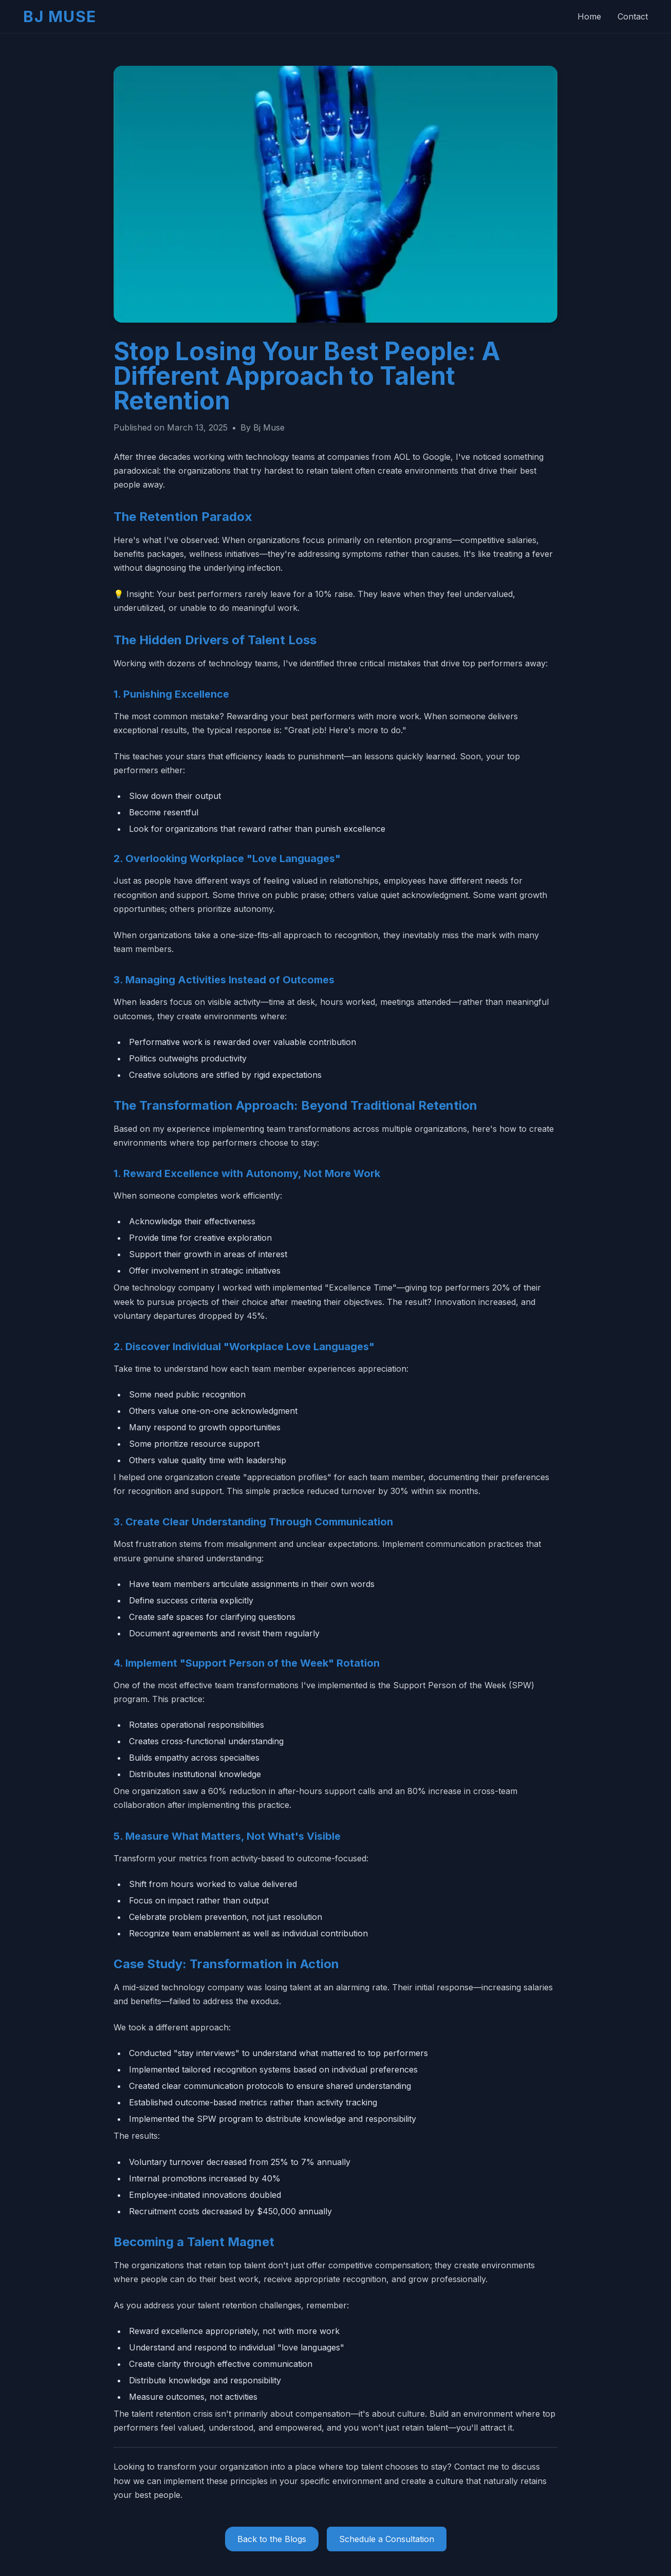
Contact (633, 16)
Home (589, 16)
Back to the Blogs (271, 2539)
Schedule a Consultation (386, 2539)
